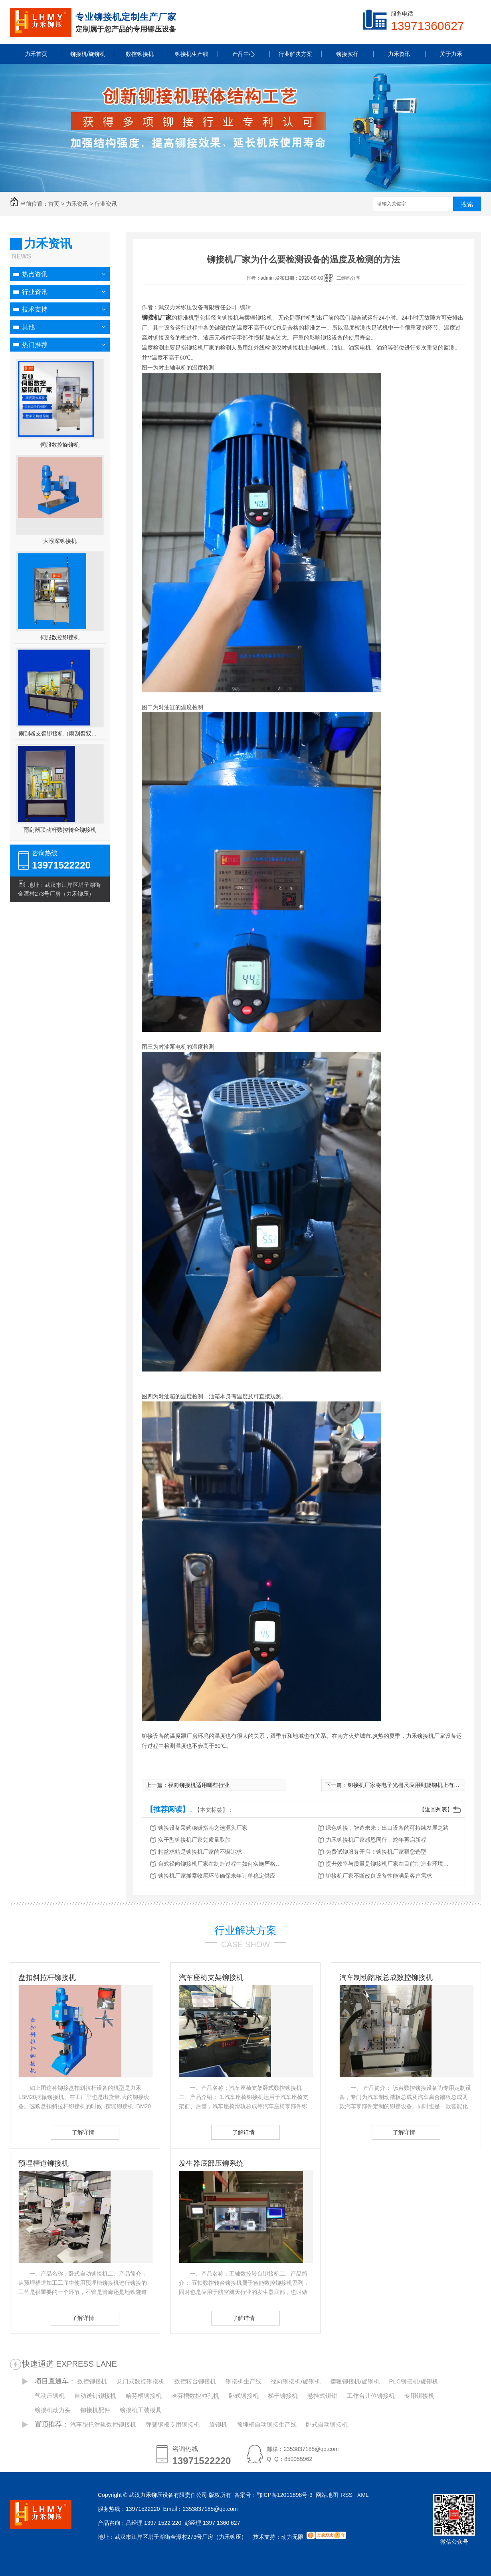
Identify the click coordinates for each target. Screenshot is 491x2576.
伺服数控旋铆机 (59, 444)
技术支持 (35, 309)
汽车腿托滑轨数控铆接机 (103, 2424)
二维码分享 (348, 278)
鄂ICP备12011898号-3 (285, 2495)
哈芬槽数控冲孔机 (195, 2395)
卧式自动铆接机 (327, 2424)
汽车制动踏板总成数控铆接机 (386, 1978)
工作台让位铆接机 (371, 2395)
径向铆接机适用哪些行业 (199, 1785)
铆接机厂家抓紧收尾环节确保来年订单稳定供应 (216, 1875)
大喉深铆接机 (60, 541)
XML (363, 2495)
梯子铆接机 (283, 2395)
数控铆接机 (92, 2381)
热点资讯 (35, 274)
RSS (347, 2495)
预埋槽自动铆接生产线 (267, 2424)
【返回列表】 (436, 1809)
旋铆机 (218, 2424)
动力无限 (292, 2537)
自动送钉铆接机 (95, 2395)
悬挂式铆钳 (322, 2395)
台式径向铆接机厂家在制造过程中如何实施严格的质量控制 (222, 1863)
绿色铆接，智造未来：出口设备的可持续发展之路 (387, 1828)
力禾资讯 (77, 204)
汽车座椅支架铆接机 (211, 1978)
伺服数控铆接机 (59, 637)
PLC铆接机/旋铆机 (413, 2381)
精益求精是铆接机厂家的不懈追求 (200, 1852)
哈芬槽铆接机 (144, 2395)
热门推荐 (35, 344)
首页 (53, 204)
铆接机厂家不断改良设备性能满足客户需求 (379, 1875)
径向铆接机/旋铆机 (295, 2381)
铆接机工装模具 (141, 2410)
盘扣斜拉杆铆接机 (47, 1978)
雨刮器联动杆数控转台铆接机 (60, 830)
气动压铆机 (50, 2395)
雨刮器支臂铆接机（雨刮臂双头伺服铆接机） (60, 733)
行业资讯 (106, 204)
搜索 (467, 204)
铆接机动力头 (53, 2410)
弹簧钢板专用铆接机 (173, 2424)
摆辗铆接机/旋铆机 (355, 2381)
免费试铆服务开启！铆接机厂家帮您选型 (376, 1852)
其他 (28, 327)
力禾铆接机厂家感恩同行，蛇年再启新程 (376, 1840)
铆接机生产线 (243, 2381)
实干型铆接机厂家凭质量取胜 (194, 1840)
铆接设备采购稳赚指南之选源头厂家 (202, 1828)
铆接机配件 (95, 2410)
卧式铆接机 (244, 2395)
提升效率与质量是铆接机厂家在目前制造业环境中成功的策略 (389, 1863)
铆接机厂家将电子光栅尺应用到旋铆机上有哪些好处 (412, 1785)
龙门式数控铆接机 (140, 2381)
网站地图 (327, 2495)
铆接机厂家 (157, 317)
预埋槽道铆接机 (43, 2163)
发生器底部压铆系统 (211, 2163)
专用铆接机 (419, 2395)
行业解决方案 (245, 1930)
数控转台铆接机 (195, 2381)
